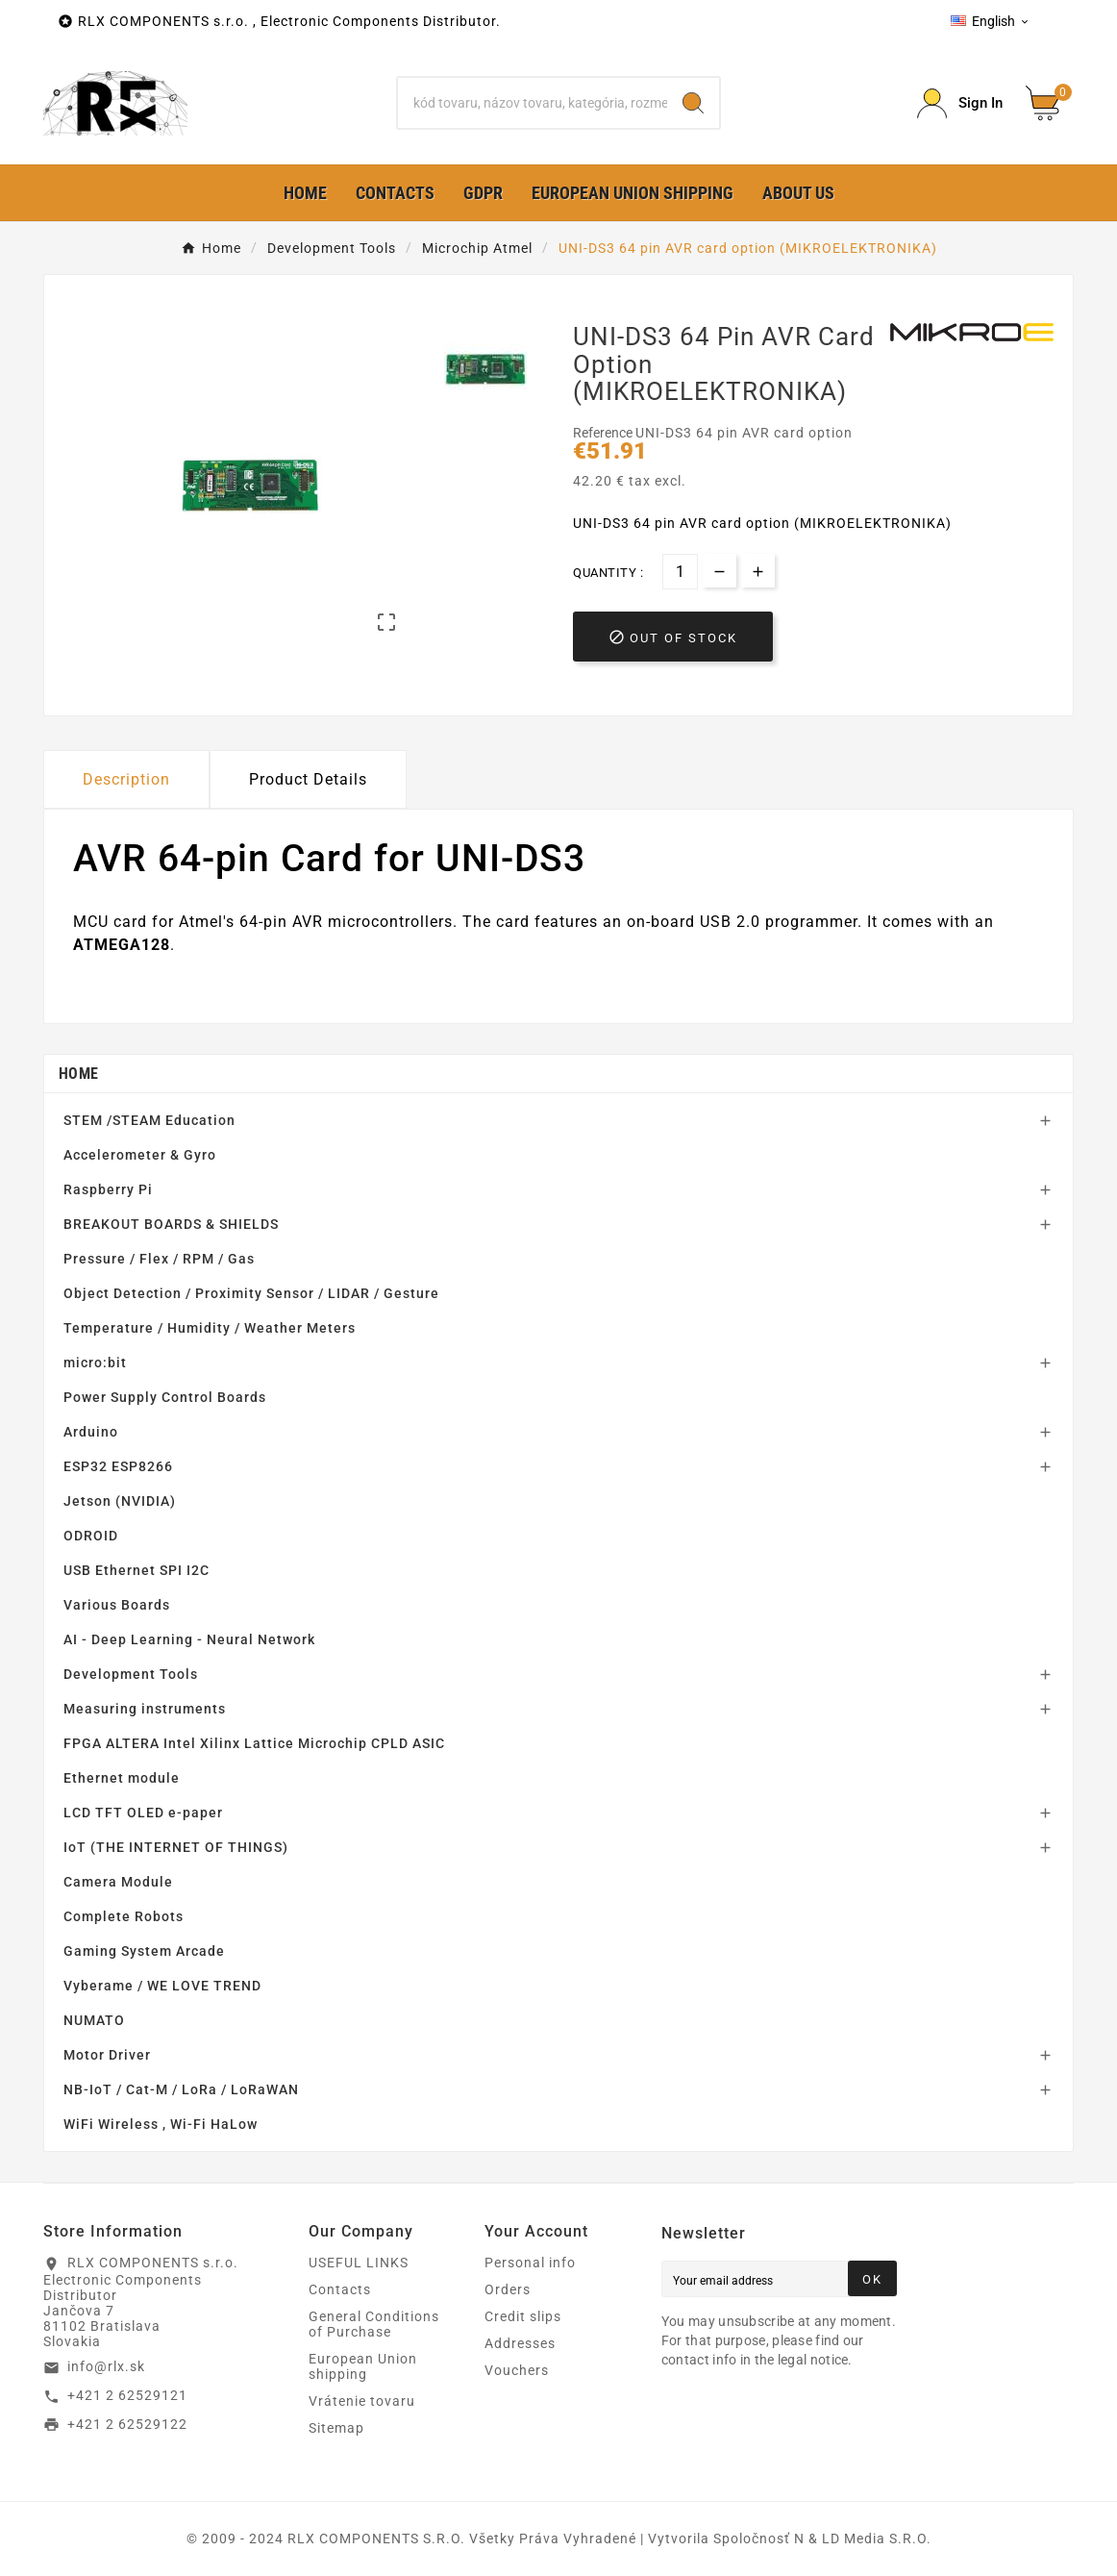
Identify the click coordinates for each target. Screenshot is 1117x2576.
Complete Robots (123, 1916)
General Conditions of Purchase (374, 2324)
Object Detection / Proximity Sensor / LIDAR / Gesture (251, 1293)
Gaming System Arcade (144, 1951)
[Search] (532, 103)
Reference (604, 432)
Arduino (90, 1431)
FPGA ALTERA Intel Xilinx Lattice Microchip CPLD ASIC (254, 1743)
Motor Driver (107, 2055)
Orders (507, 2289)
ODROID (90, 1535)
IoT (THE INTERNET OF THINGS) (175, 1847)
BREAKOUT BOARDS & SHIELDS (171, 1224)
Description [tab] (126, 779)
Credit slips (522, 2316)
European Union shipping (363, 2366)
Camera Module (118, 1881)
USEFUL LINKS (359, 2262)
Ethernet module (121, 1778)
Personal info (530, 2262)
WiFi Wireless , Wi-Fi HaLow (160, 2124)
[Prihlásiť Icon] (960, 103)
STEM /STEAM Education (149, 1120)
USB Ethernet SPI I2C (136, 1570)
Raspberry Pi (108, 1189)
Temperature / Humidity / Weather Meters (209, 1328)
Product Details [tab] (308, 779)
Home (78, 1073)
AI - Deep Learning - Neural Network (189, 1639)
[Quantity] (680, 571)
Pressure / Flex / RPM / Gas (159, 1258)
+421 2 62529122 (127, 2424)
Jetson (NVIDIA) (119, 1501)
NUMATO (94, 2020)
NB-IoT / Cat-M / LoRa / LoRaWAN (181, 2089)
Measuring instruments (144, 1708)
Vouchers (516, 2370)
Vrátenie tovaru (362, 2401)
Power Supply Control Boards (164, 1397)
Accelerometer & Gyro (139, 1155)
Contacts (340, 2289)
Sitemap (336, 2428)
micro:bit (95, 1362)
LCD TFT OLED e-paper (143, 1812)
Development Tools (130, 1674)
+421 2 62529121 (127, 2395)
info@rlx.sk (106, 2366)
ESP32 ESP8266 (118, 1466)
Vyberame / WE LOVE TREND (162, 1985)
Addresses (520, 2343)
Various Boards (116, 1605)
